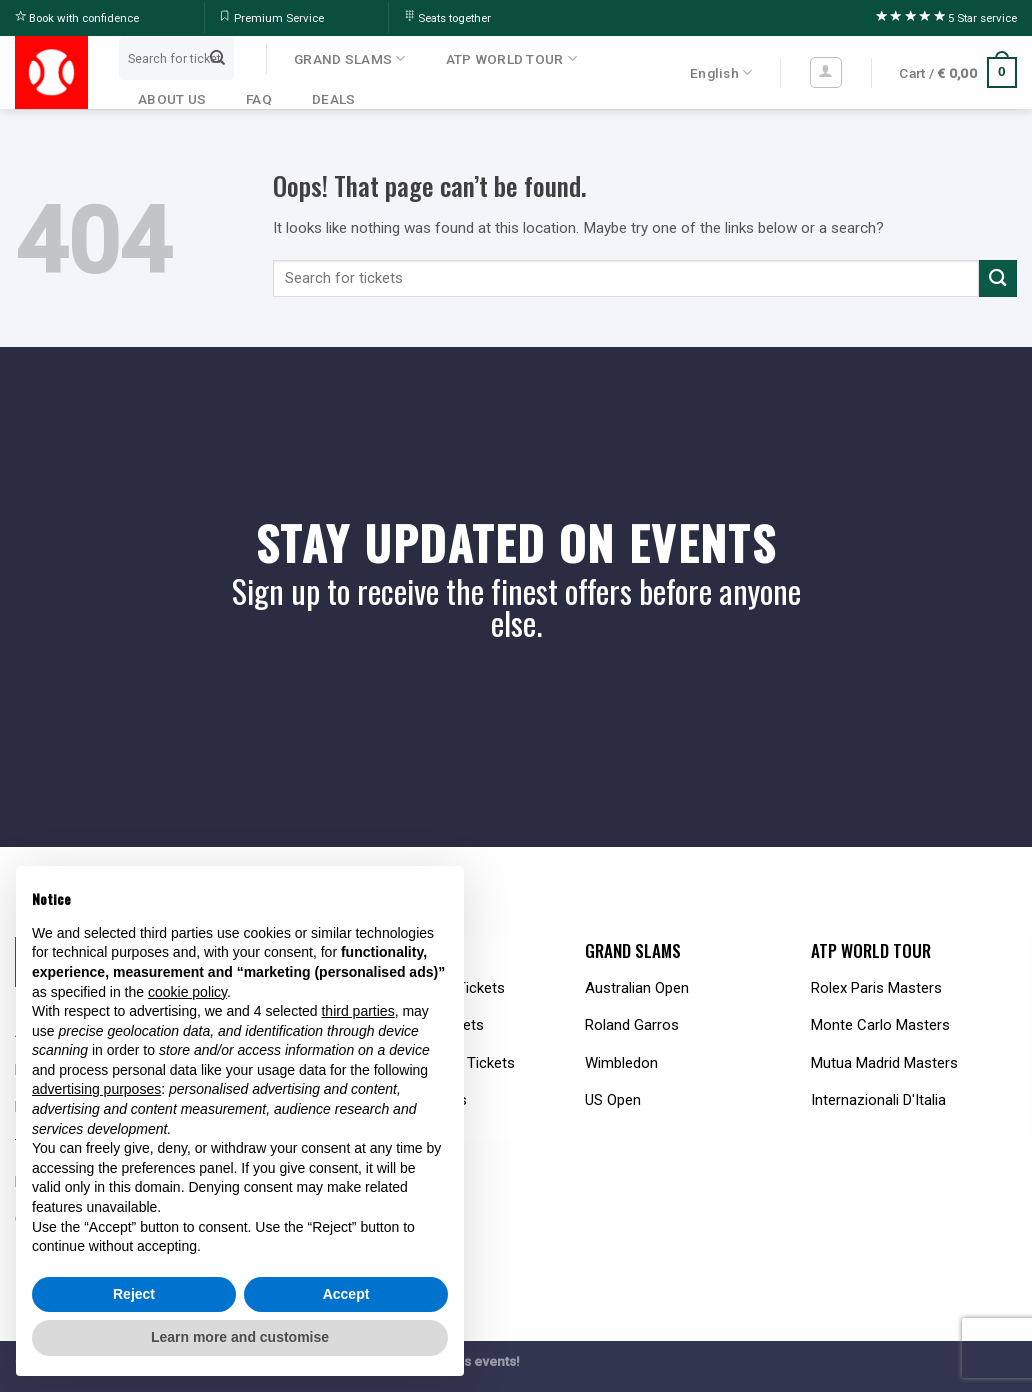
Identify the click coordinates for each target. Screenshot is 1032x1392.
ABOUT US (172, 99)
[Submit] (218, 58)
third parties (357, 1011)
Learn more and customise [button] (240, 1337)
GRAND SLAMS (349, 58)
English (721, 72)
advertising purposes (96, 1089)
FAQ (259, 99)
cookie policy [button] (187, 992)
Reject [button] (134, 1294)
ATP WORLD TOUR (511, 58)
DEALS (333, 99)
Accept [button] (346, 1294)
